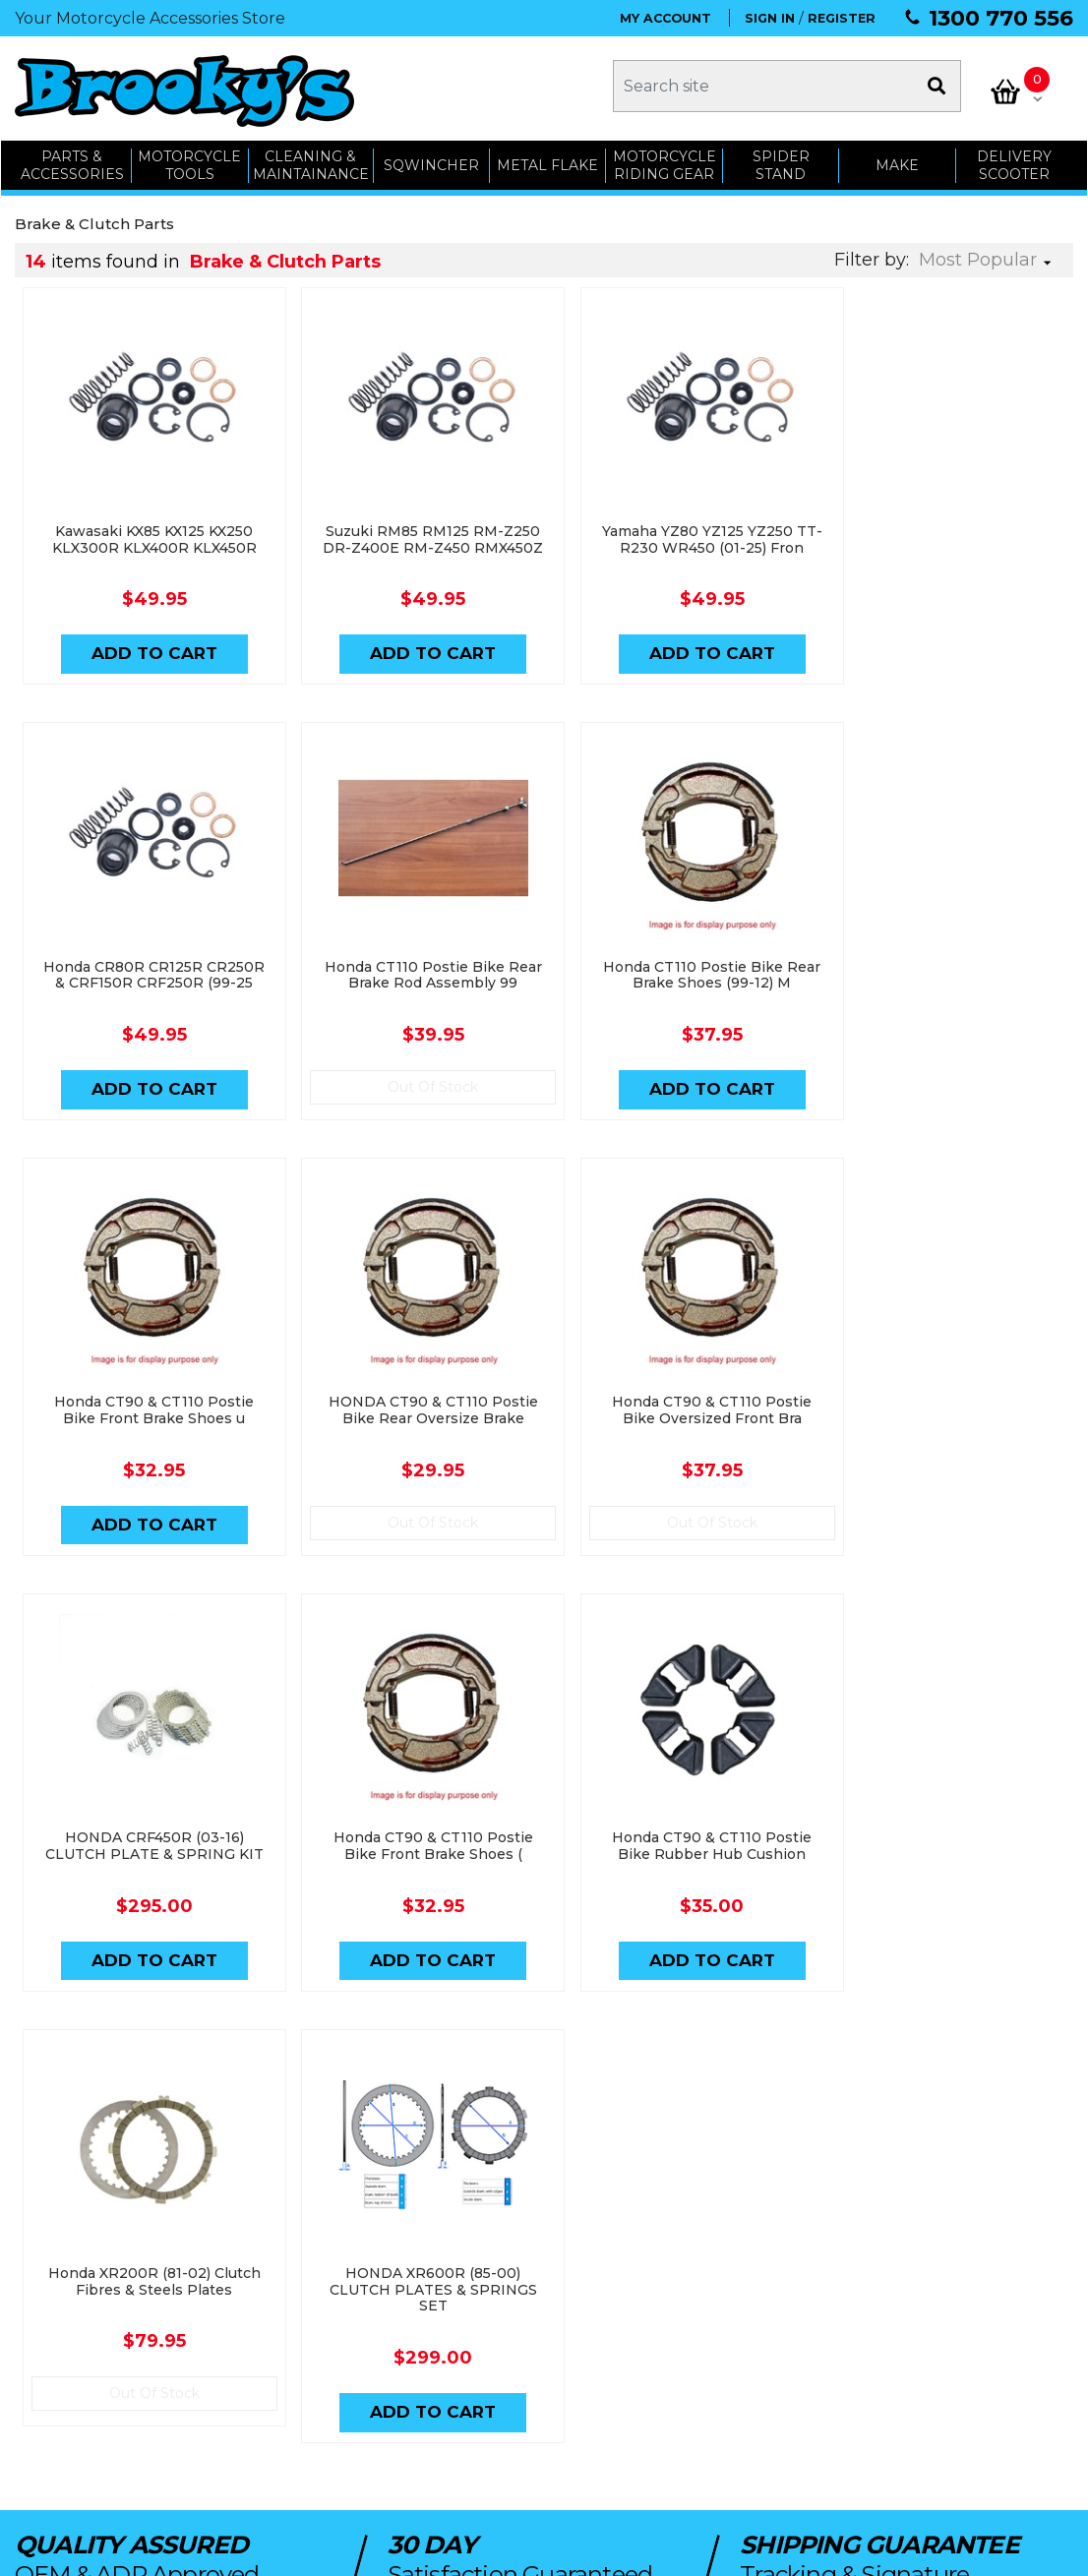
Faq (645, 2419)
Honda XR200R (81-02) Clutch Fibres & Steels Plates (147, 1851)
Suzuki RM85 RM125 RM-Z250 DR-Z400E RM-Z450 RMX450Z (412, 540)
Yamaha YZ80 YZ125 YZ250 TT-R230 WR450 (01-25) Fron (676, 531)
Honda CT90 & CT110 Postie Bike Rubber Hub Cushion (941, 1417)
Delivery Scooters (275, 2392)
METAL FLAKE (547, 159)
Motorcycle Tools (274, 2309)
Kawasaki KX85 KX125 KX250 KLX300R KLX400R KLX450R (147, 531)
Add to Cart (148, 646)
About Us (662, 2282)
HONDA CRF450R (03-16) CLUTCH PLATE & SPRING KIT (412, 1417)
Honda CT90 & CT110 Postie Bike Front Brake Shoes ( (676, 1417)
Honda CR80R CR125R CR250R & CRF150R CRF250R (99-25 (941, 540)
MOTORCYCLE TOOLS (189, 160)
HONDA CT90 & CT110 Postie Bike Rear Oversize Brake (941, 982)
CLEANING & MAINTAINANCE (310, 160)
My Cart (452, 2337)
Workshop (252, 2364)
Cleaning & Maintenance (296, 2337)
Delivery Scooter (1015, 160)
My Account (465, 2282)
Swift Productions (280, 2551)
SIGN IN (770, 18)
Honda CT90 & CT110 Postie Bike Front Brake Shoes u (676, 982)
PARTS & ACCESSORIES (71, 160)
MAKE (898, 159)
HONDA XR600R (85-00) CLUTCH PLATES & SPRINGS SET (411, 1860)
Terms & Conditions (694, 2364)
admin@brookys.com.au (104, 2334)
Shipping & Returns (693, 2337)
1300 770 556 (1001, 18)
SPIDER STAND (781, 160)
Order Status (468, 2309)
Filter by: (871, 255)
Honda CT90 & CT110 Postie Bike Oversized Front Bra (147, 1417)
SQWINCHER (431, 159)
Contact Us (667, 2309)
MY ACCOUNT (665, 18)
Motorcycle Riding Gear (664, 160)
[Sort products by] (991, 255)
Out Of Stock (147, 1095)
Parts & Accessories (283, 2282)
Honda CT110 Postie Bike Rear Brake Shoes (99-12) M (411, 982)
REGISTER (842, 18)
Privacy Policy (676, 2392)
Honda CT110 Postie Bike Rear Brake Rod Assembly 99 (147, 982)
